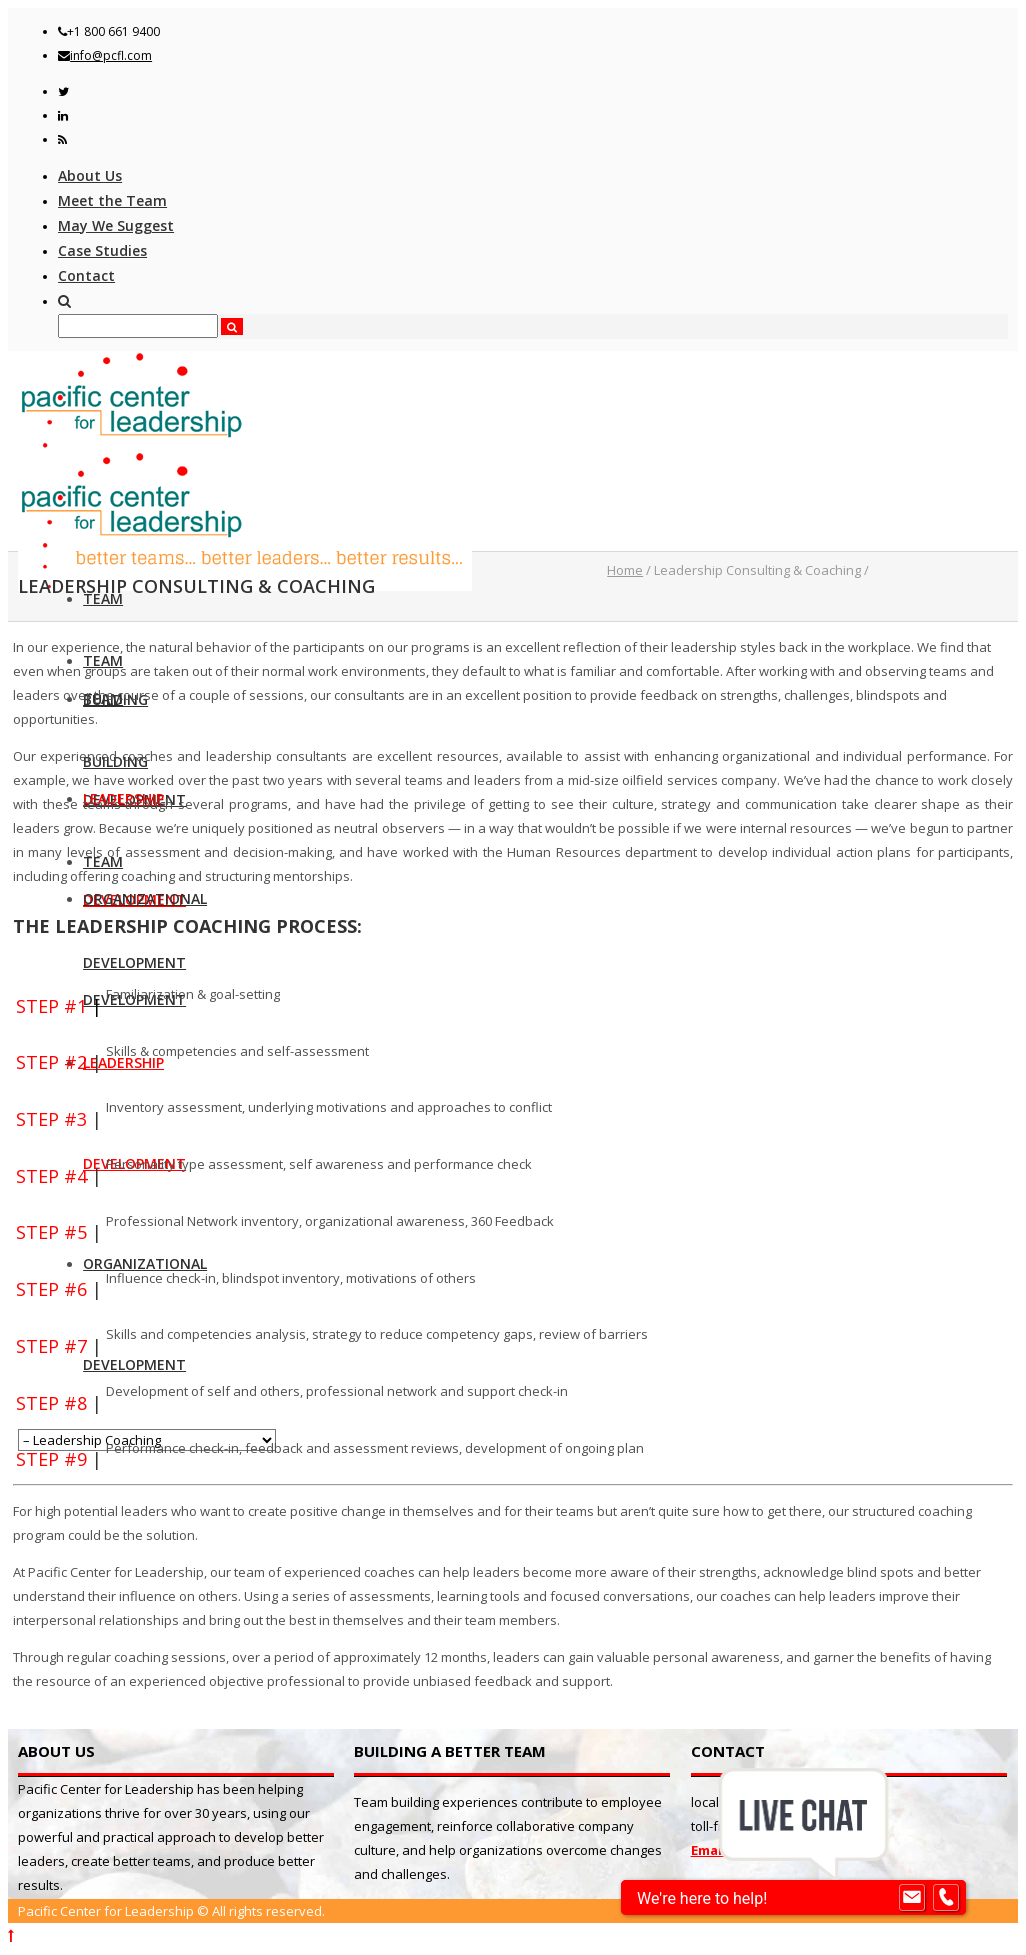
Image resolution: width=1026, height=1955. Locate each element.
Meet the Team (112, 200)
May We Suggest (116, 225)
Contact (86, 275)
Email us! (720, 1850)
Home (625, 570)
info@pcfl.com (111, 55)
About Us (90, 175)
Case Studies (102, 250)
